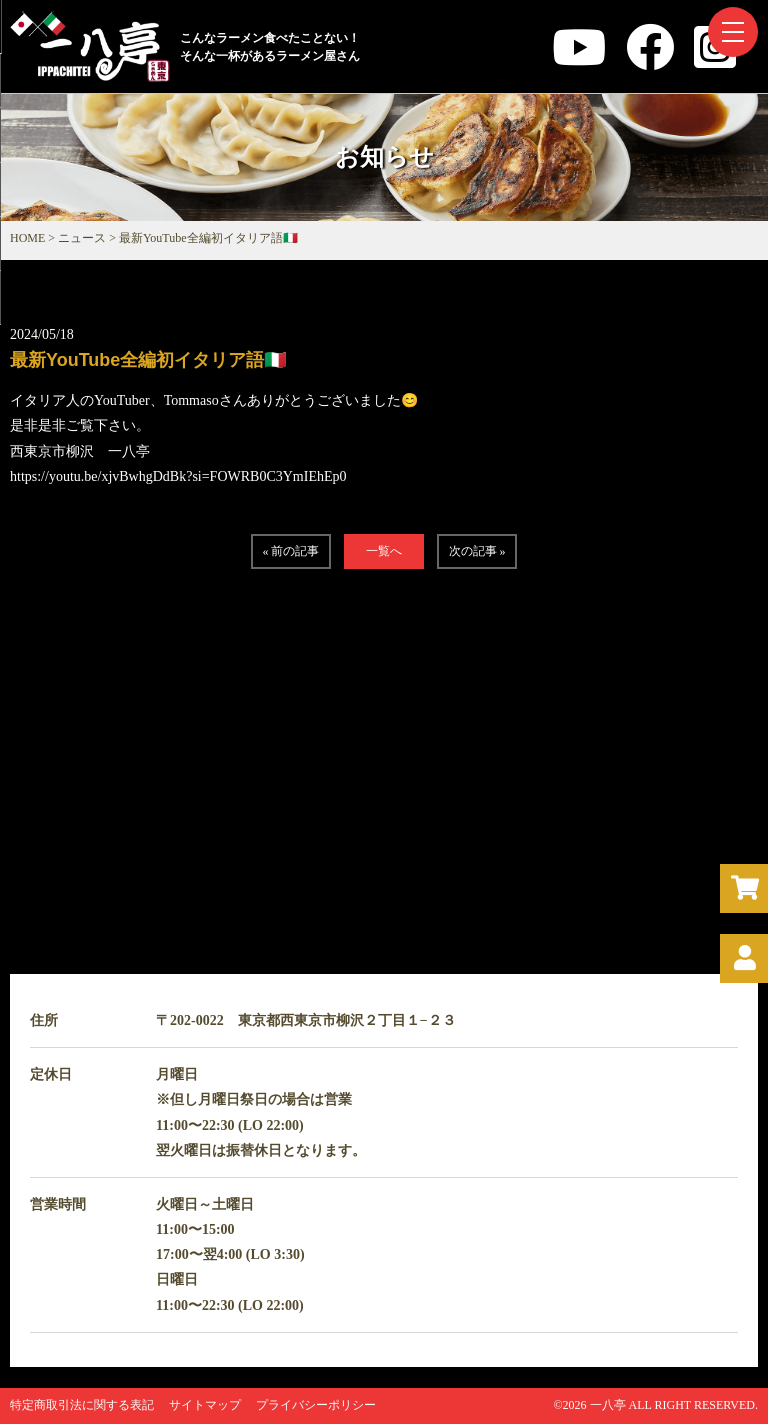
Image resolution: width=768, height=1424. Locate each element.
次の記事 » (477, 551)
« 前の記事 (290, 551)
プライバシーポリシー (316, 1405)
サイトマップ (205, 1405)
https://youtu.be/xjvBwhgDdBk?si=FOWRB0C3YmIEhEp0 (178, 476)
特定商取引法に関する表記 (82, 1405)
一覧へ (384, 551)
